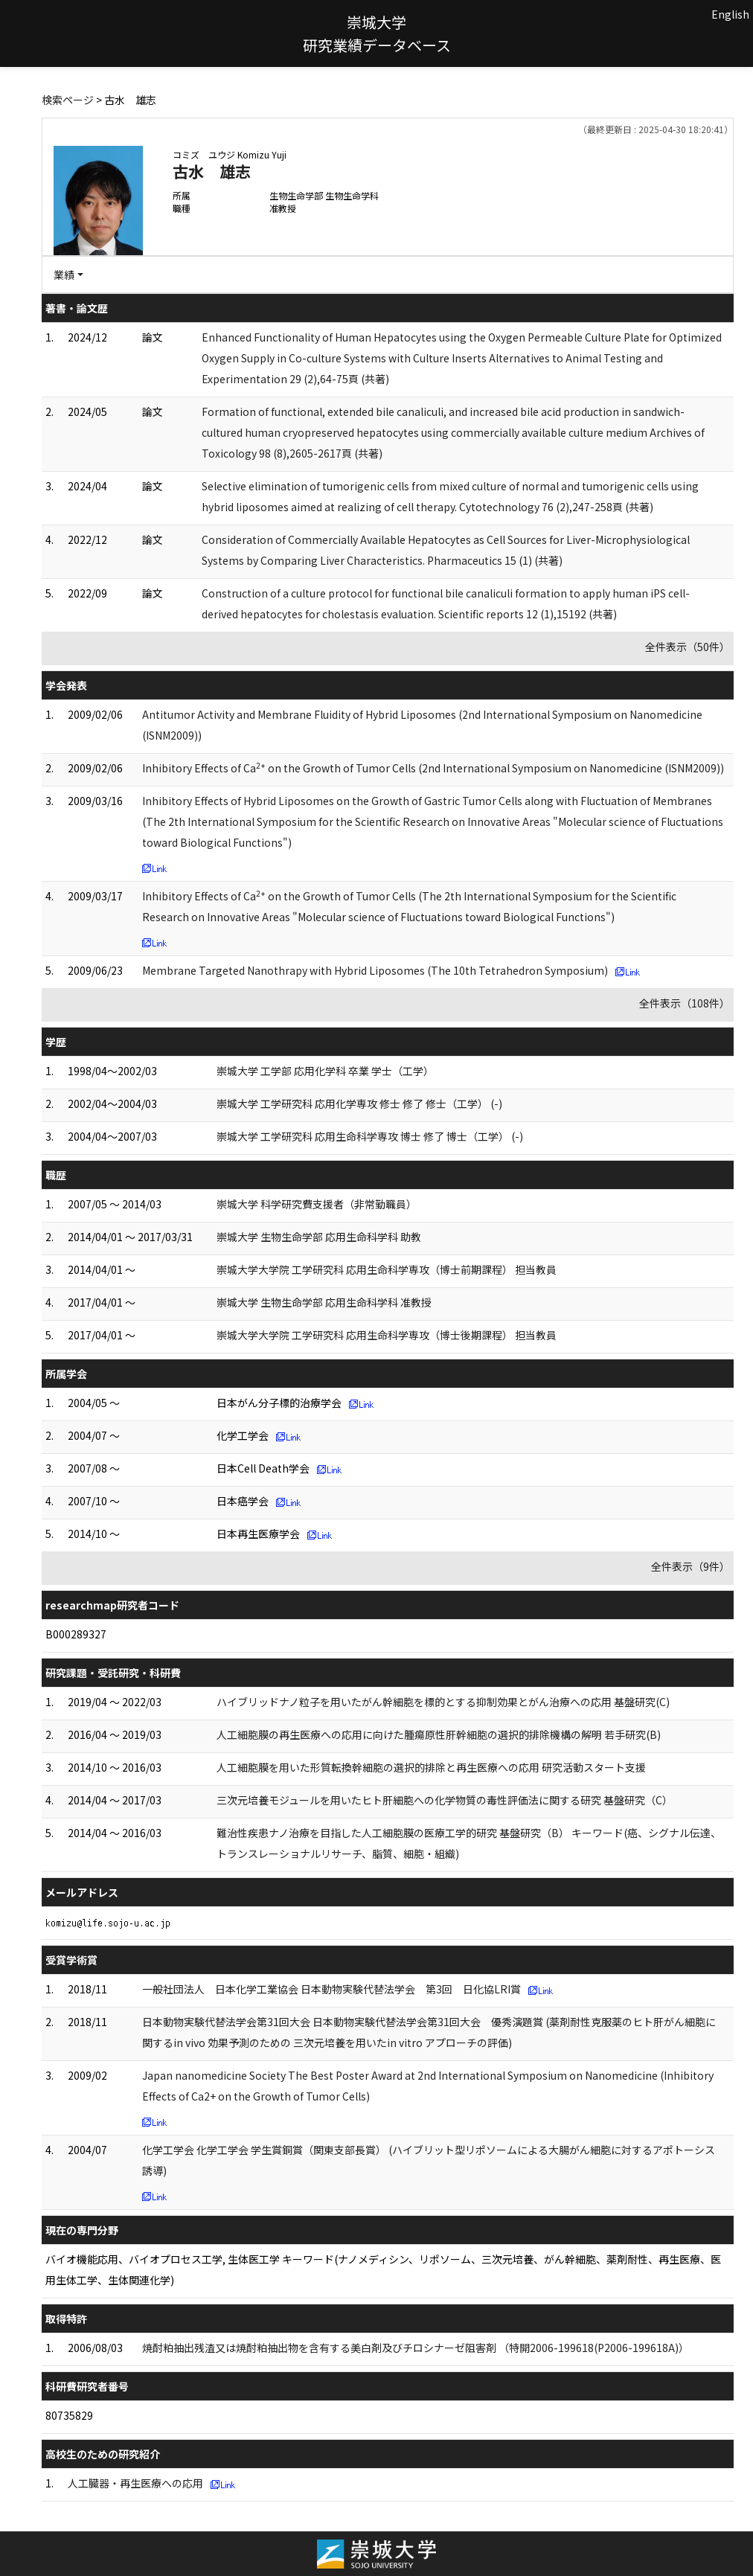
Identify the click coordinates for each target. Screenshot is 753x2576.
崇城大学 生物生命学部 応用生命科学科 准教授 (324, 1302)
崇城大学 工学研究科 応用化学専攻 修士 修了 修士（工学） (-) (359, 1103)
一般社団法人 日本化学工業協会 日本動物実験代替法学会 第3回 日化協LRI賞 (331, 1988)
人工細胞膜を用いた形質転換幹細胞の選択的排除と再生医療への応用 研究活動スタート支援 (431, 1767)
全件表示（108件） (684, 1003)
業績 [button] (64, 274)
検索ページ (68, 99)
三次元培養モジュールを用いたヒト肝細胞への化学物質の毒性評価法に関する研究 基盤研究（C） (445, 1799)
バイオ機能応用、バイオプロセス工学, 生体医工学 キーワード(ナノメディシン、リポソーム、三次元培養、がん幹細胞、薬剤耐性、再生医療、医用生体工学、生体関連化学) (383, 2269)
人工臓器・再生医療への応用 (135, 2483)
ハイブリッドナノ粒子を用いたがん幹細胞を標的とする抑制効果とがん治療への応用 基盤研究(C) (443, 1701)
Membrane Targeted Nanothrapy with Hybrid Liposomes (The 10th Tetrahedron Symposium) (375, 970)
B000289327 (75, 1634)
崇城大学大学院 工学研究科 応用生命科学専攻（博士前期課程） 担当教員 (387, 1269)
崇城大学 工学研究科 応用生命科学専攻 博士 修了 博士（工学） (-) (370, 1136)
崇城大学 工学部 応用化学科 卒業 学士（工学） (325, 1070)
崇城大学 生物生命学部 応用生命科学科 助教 (319, 1236)
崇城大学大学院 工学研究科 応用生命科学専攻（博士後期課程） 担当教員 (387, 1334)
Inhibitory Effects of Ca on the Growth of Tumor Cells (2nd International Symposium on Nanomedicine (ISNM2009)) (433, 767)
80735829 (69, 2415)
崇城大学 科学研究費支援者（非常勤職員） (317, 1203)
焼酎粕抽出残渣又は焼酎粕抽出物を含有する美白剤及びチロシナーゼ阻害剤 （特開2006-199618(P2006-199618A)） (415, 2347)
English (730, 14)
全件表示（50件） (687, 646)
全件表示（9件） (690, 1566)
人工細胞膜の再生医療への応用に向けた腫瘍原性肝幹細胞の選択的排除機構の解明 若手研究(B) (439, 1734)
